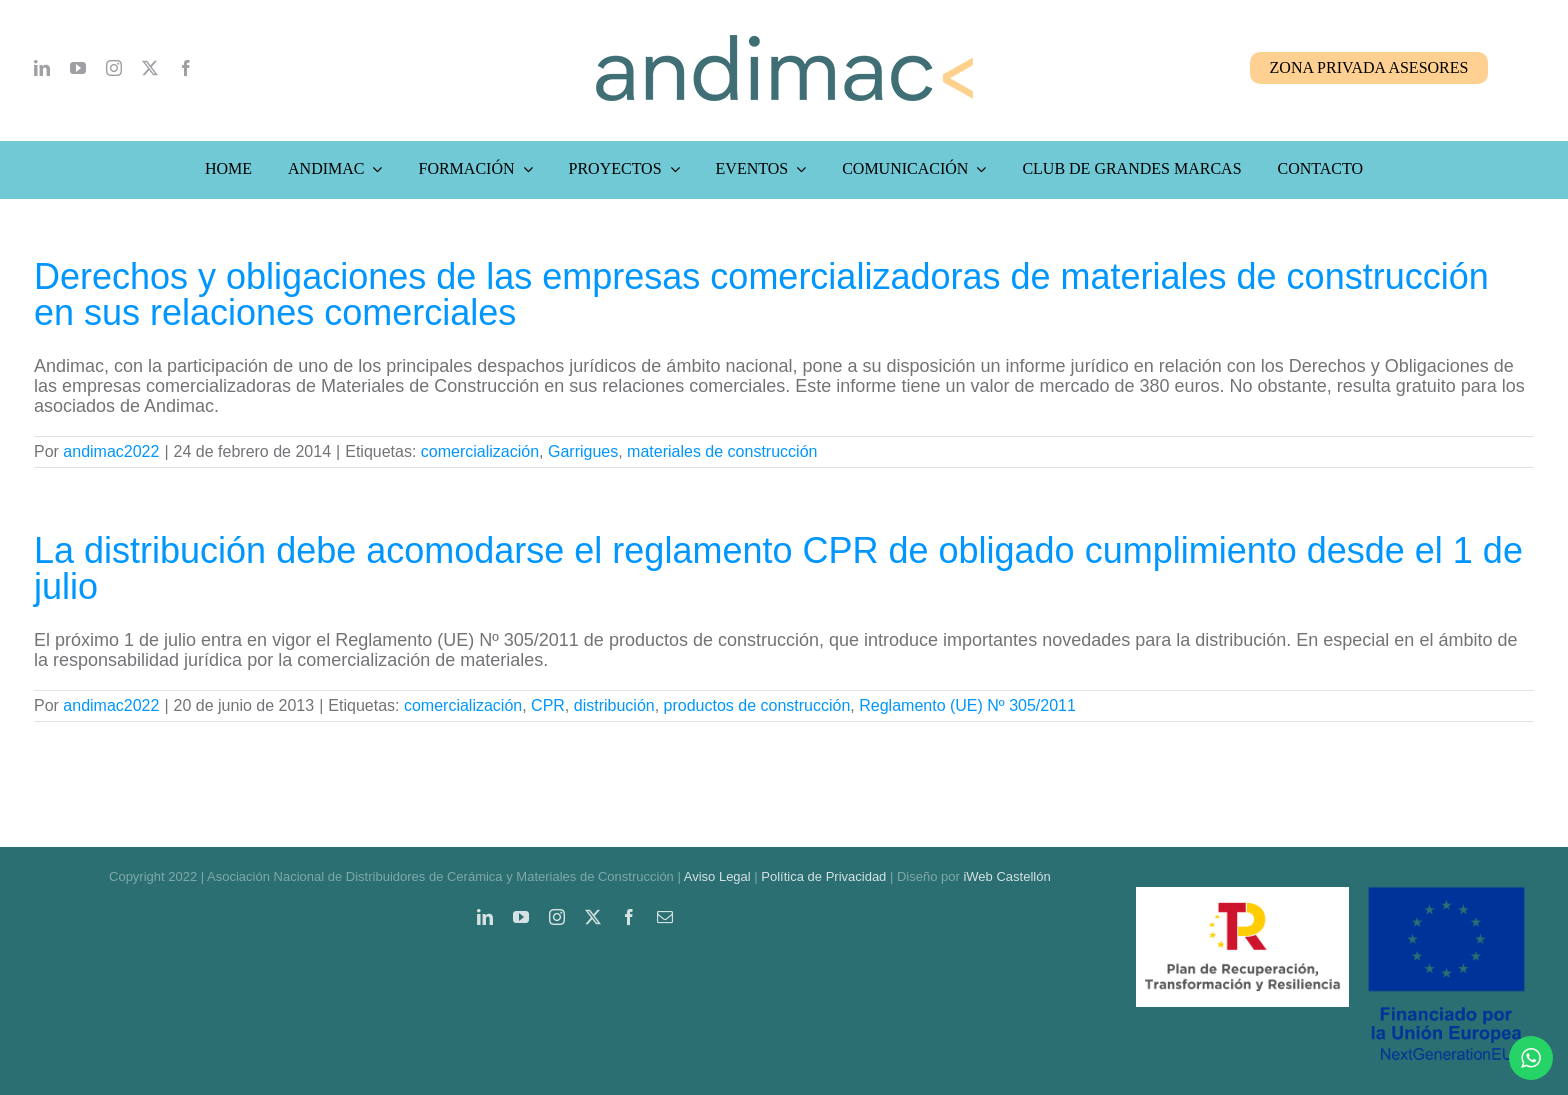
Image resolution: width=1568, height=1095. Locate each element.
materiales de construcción (722, 451)
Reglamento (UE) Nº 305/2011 (967, 705)
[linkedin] (42, 68)
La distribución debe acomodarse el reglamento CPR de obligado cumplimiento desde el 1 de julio (778, 568)
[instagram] (114, 68)
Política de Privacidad (823, 876)
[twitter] (150, 68)
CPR (548, 705)
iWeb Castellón (1006, 876)
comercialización (480, 451)
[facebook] (186, 68)
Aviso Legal (717, 876)
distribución (614, 705)
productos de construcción (757, 705)
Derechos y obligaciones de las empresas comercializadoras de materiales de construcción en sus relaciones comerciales (761, 294)
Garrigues (583, 451)
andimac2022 (111, 451)
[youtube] (78, 68)
